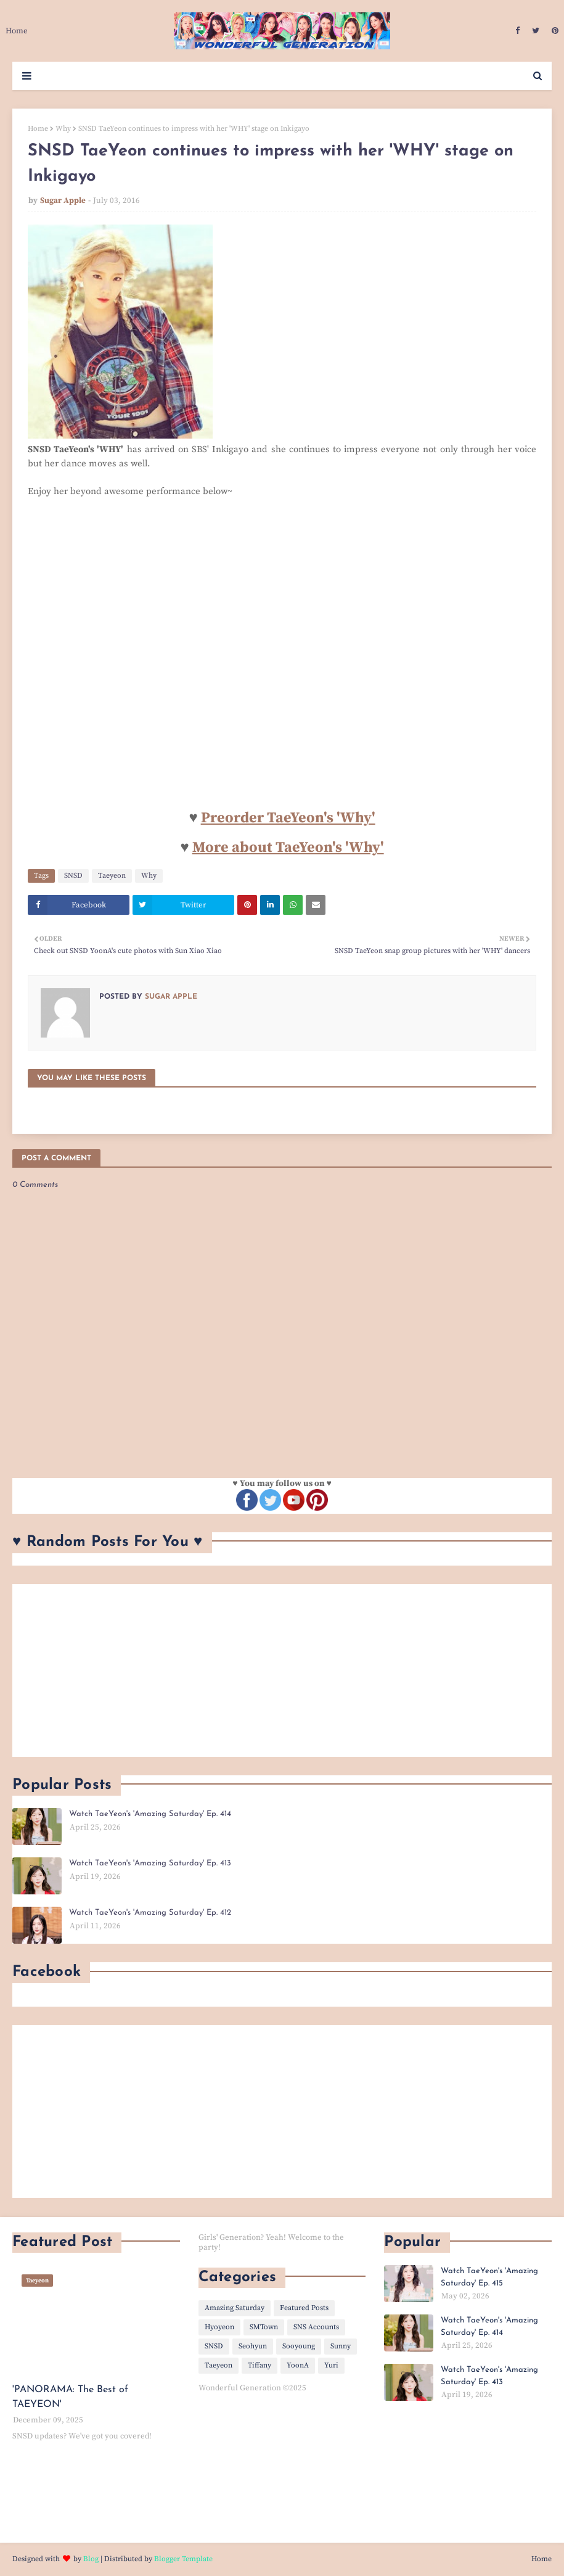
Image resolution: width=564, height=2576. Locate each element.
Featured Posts (304, 2308)
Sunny (340, 2346)
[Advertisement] (282, 1670)
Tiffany (259, 2365)
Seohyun (253, 2346)
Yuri (331, 2365)
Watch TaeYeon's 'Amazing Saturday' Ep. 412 (150, 1913)
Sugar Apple (63, 200)
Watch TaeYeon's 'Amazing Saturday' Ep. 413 (150, 1863)
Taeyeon (112, 875)
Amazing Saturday (234, 2308)
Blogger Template (183, 2559)
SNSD (73, 875)
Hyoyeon (219, 2327)
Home (38, 128)
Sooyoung (298, 2346)
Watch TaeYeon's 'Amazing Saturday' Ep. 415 (489, 2277)
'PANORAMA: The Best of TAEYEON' (70, 2397)
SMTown (264, 2327)
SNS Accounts (316, 2327)
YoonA (298, 2365)
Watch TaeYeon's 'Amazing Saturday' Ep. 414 (150, 1814)
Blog (91, 2559)
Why (63, 128)
